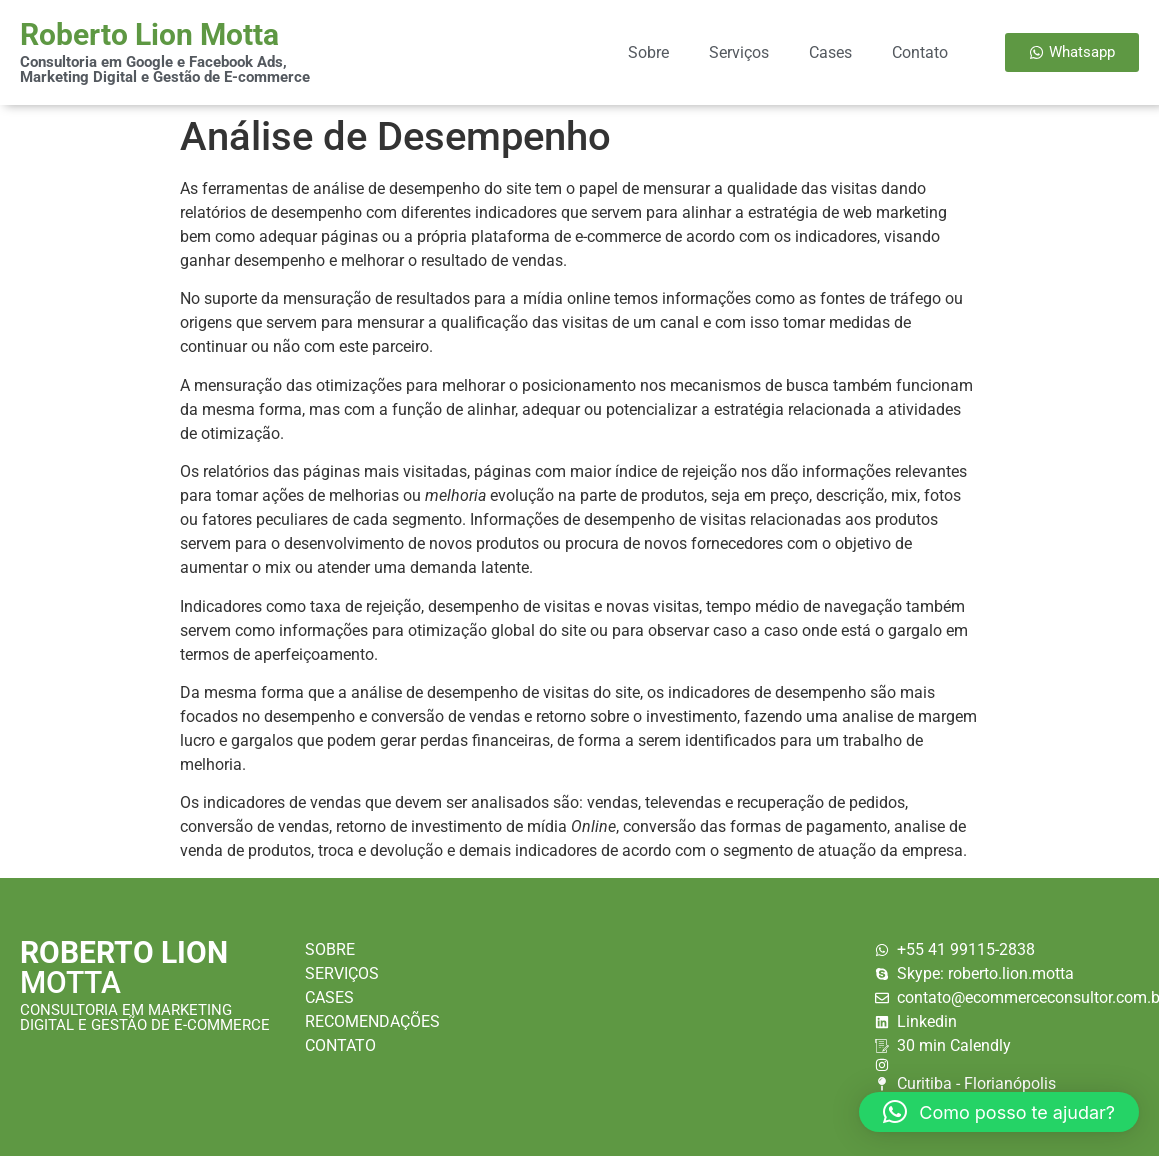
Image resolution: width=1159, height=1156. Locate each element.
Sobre (648, 52)
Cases (830, 52)
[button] (999, 1112)
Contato (920, 52)
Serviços (739, 52)
